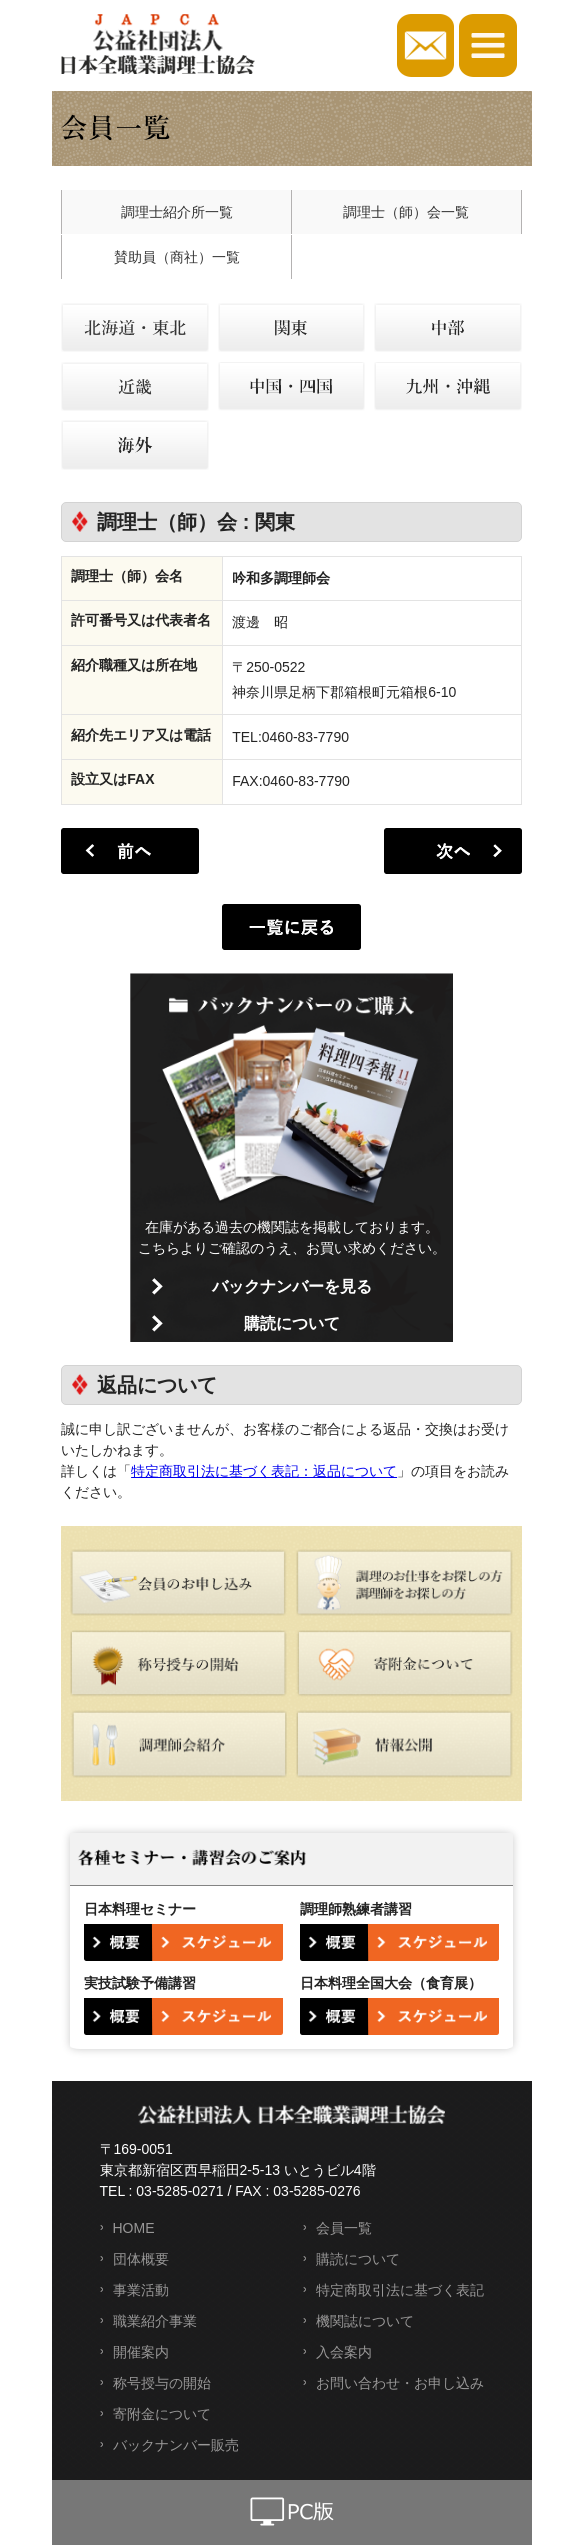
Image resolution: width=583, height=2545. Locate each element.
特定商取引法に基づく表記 (400, 2290)
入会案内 (344, 2352)
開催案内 (141, 2352)
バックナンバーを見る (292, 1286)
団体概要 (141, 2259)
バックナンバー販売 (176, 2445)
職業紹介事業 (155, 2321)
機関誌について (365, 2321)
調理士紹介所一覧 (177, 212)
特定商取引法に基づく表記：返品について (264, 1471)
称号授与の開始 (162, 2383)
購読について (292, 1323)
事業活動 (141, 2290)
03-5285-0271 (179, 2191)
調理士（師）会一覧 (406, 212)
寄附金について (162, 2414)
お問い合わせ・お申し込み (400, 2383)
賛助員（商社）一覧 (177, 257)
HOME (134, 2228)
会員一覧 (344, 2228)
